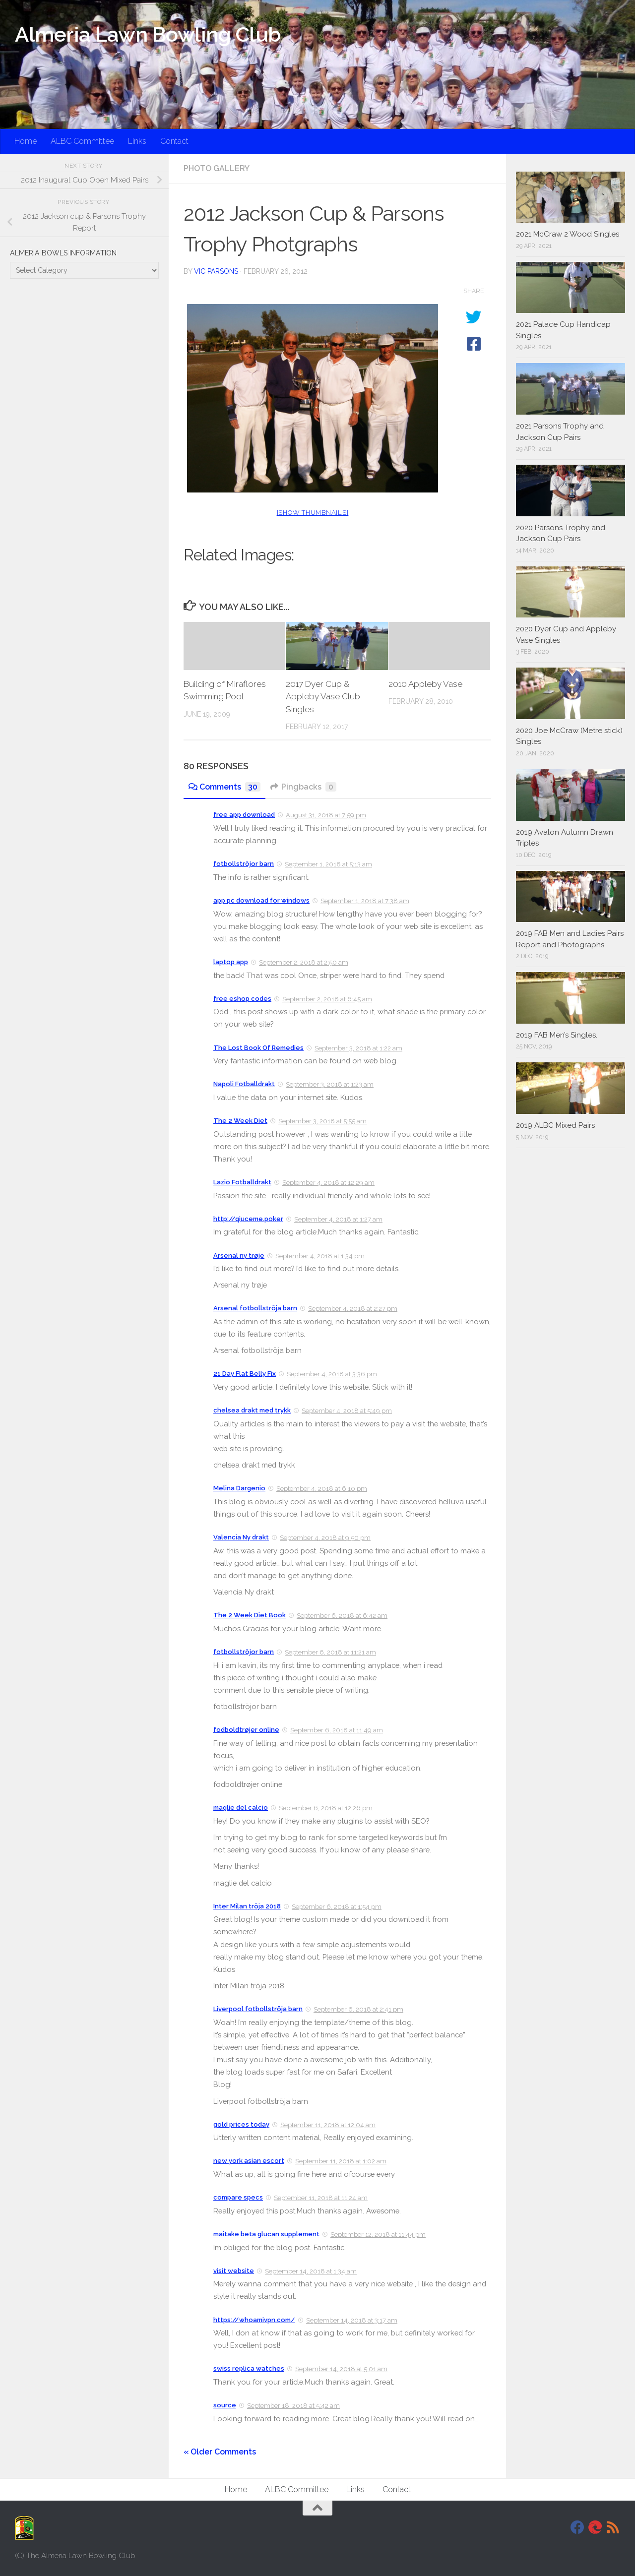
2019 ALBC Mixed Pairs (555, 1125)
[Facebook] (577, 2527)
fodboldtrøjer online (246, 1729)
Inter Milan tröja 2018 (247, 1906)
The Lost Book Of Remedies (258, 1047)
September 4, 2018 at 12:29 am (328, 1182)
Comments (224, 787)
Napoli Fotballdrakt (244, 1084)
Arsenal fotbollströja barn (255, 1308)
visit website (233, 2270)
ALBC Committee (82, 141)
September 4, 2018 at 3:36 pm (332, 1374)
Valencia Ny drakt (241, 1537)
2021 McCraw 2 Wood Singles (567, 234)
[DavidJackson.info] (595, 2527)
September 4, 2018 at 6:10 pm (321, 1488)
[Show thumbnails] (313, 512)
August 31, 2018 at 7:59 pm (326, 815)
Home (25, 141)
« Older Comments (220, 2451)
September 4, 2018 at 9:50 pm (325, 1537)
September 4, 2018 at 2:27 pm (352, 1308)
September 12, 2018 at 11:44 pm (378, 2234)
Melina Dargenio (239, 1488)
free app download (244, 814)
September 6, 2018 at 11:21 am (330, 1652)
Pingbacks (303, 787)
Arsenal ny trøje (238, 1255)
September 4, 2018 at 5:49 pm (347, 1410)
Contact (174, 141)
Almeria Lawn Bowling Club (148, 34)
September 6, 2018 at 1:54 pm (336, 1906)
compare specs (238, 2197)
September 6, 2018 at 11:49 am (336, 1730)
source (224, 2405)
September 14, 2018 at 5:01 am (341, 2369)
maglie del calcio (240, 1807)
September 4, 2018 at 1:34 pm (320, 1256)
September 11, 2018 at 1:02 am (340, 2161)
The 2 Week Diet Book (249, 1615)
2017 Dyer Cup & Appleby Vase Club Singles (323, 696)
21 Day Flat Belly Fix (244, 1373)
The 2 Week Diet (240, 1120)
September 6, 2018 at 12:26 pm (326, 1808)
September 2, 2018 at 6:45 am (327, 999)
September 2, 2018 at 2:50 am (303, 962)
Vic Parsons (216, 271)
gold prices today (241, 2124)
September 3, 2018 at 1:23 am (330, 1084)
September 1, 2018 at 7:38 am (364, 901)
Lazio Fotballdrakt (242, 1182)
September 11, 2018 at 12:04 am (328, 2125)
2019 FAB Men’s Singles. (556, 1035)
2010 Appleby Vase (425, 684)
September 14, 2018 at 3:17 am (351, 2320)
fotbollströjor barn (243, 863)
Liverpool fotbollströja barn (258, 2009)
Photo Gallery (217, 168)
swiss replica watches (248, 2368)
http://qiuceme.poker (248, 1219)
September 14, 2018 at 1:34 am (311, 2271)
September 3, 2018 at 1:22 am (358, 1048)
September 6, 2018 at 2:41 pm (358, 2009)
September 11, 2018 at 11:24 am (321, 2198)
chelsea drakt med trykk (252, 1410)
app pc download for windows (261, 900)
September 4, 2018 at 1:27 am (338, 1219)
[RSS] (613, 2527)
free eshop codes (242, 998)
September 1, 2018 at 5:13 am (328, 864)
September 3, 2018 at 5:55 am (322, 1121)
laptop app (230, 962)
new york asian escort (248, 2160)
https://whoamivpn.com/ (254, 2320)
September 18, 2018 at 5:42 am (293, 2405)
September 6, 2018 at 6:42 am (342, 1615)
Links (137, 141)
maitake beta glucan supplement (266, 2234)
